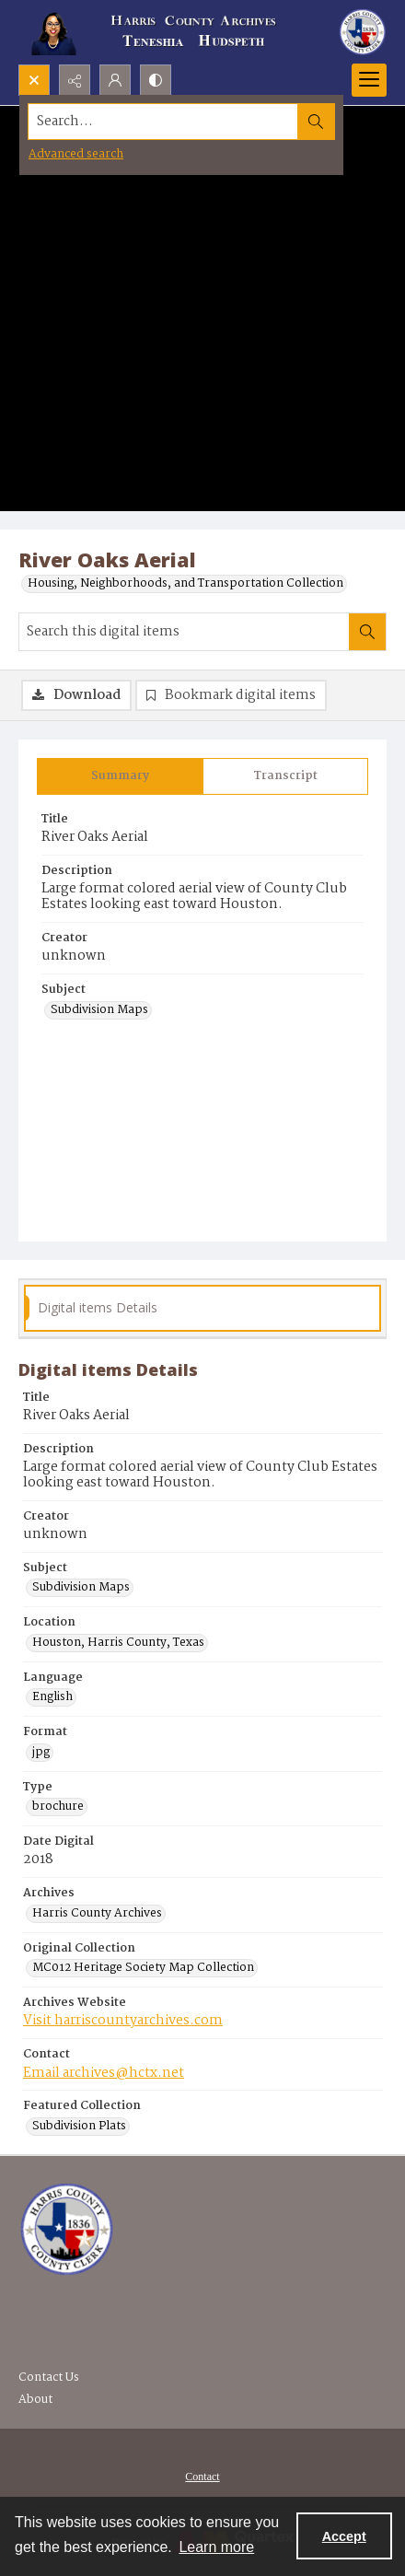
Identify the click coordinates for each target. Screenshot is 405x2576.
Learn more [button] (216, 2547)
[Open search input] (34, 80)
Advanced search (76, 154)
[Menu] (369, 80)
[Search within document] (367, 631)
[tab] (120, 776)
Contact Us (48, 2377)
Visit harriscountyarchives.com (123, 2021)
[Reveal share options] (74, 80)
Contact (202, 2476)
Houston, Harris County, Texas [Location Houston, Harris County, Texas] (118, 1643)
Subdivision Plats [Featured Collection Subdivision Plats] (79, 2126)
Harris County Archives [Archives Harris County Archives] (97, 1914)
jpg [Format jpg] (41, 1752)
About (35, 2399)
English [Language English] (52, 1697)
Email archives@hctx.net (103, 2073)
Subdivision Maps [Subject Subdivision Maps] (99, 1010)
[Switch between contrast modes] (155, 80)
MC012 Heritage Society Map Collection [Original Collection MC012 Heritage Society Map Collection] (143, 1968)
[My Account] (115, 80)
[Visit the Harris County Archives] (66, 2230)
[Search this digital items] (184, 631)
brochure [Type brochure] (58, 1807)
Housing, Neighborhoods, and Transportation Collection (185, 584)
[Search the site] (163, 121)
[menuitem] (202, 2476)
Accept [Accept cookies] (344, 2536)
